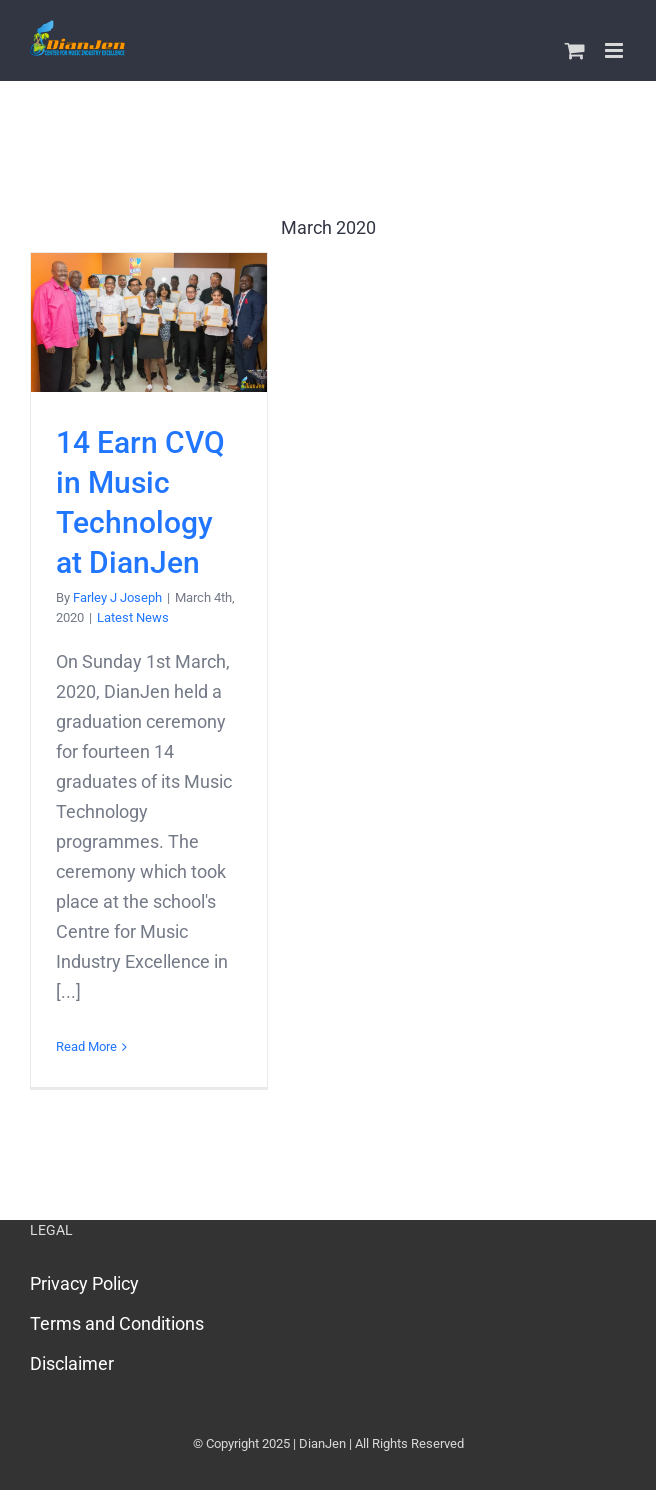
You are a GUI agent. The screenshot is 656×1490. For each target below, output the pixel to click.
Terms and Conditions (117, 1323)
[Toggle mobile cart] (575, 50)
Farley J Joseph (117, 597)
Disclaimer (72, 1363)
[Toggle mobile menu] (615, 50)
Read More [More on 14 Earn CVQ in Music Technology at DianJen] (86, 1046)
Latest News (133, 617)
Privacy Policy (84, 1283)
